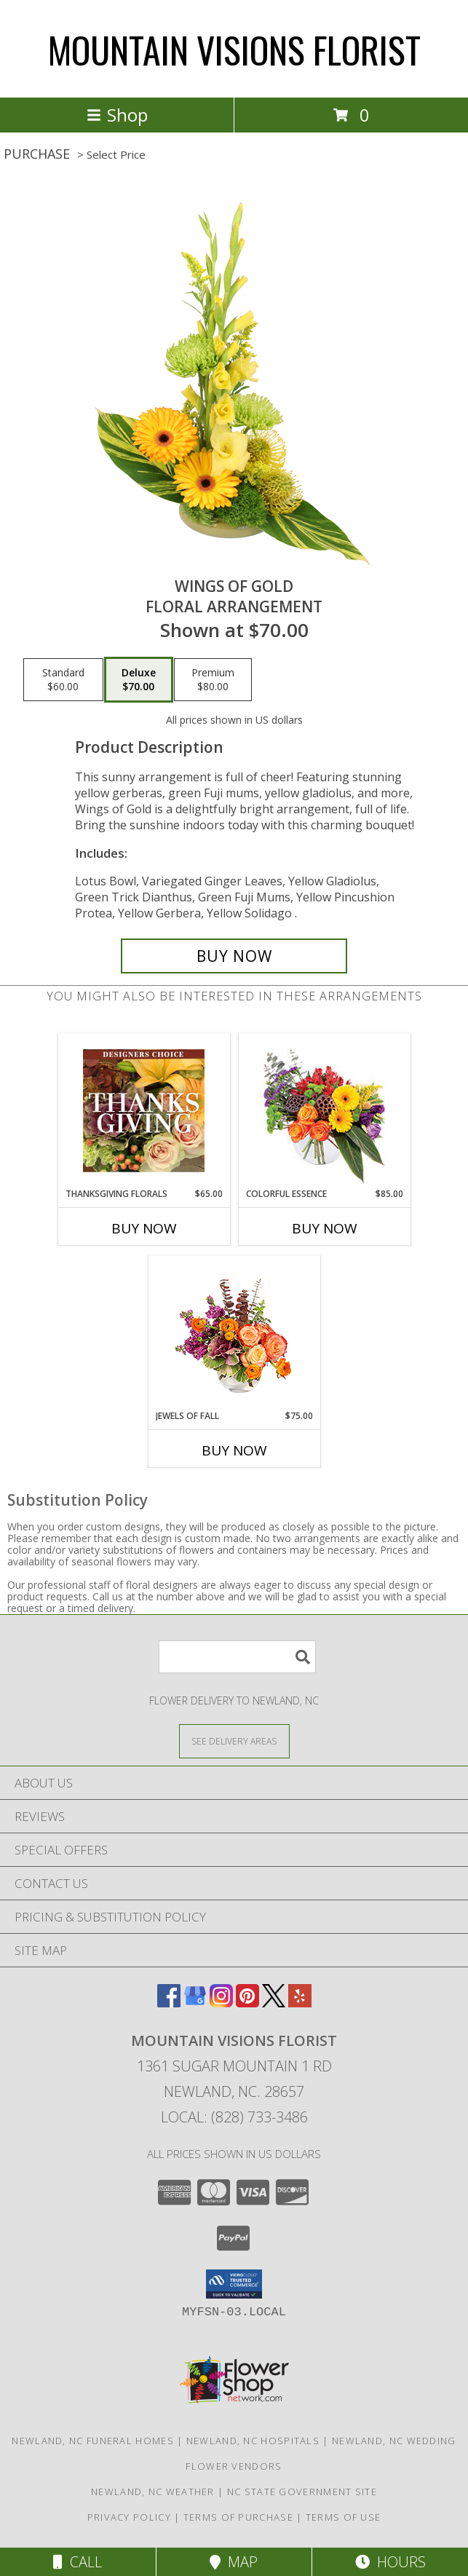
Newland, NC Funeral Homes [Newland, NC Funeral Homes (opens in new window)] (93, 2440)
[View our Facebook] (169, 2002)
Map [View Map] (234, 2562)
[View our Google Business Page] (195, 2002)
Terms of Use (343, 2517)
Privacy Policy (129, 2517)
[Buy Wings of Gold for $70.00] (234, 956)
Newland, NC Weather (153, 2491)
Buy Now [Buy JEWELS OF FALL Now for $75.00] (234, 1450)
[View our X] (273, 2002)
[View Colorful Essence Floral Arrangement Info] (324, 1111)
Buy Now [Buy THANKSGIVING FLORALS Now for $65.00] (144, 1228)
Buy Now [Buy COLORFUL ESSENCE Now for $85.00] (324, 1228)
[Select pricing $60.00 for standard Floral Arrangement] (63, 680)
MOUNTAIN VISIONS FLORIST (234, 49)
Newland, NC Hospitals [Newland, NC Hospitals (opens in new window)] (253, 2440)
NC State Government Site (302, 2491)
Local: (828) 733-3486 (234, 2117)
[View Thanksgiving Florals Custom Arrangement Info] (144, 1110)
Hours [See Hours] (390, 2562)
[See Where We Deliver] (234, 1740)
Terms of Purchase (238, 2517)
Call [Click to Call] (77, 2562)
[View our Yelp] (300, 2002)
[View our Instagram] (221, 2002)
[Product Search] (237, 1656)
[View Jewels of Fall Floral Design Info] (234, 1333)
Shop (117, 115)
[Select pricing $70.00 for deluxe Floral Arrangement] (138, 680)
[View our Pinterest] (247, 2002)
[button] (234, 2284)
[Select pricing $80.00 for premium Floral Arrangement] (213, 680)
